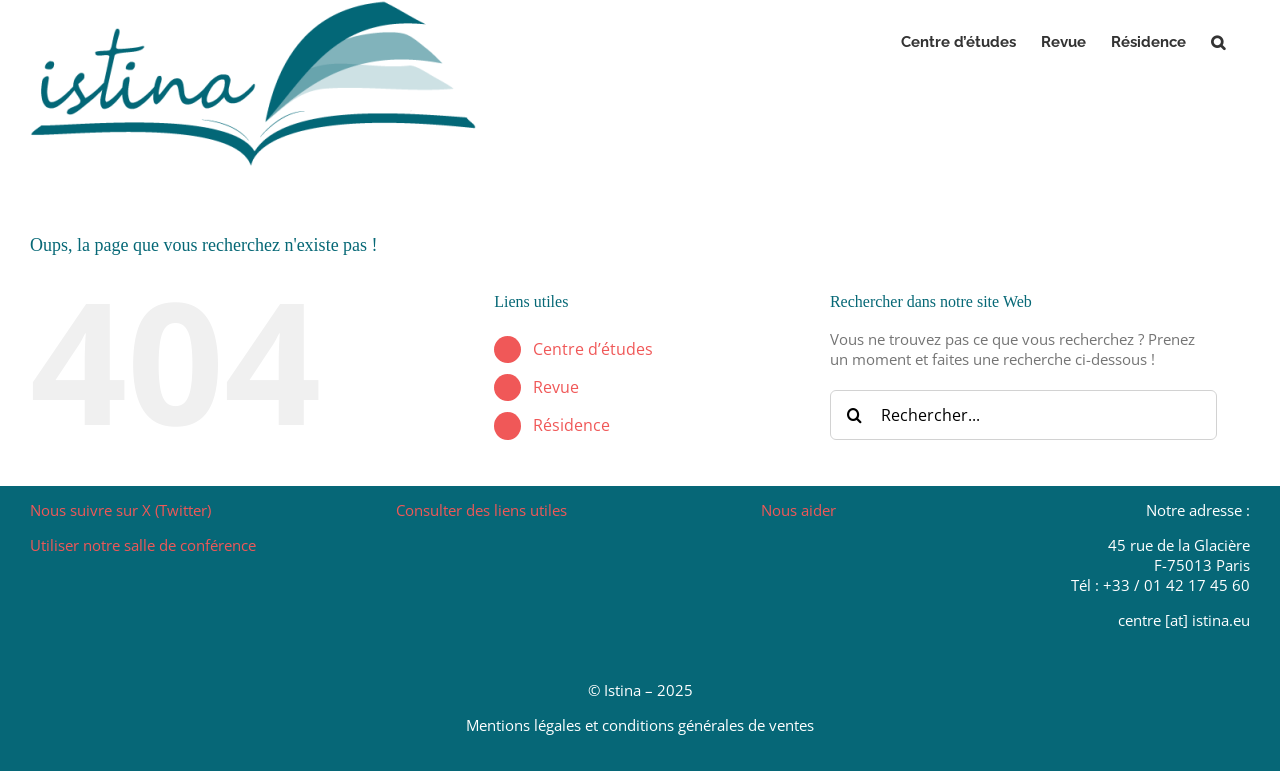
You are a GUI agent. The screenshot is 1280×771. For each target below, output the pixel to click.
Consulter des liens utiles (481, 510)
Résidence (571, 425)
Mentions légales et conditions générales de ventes (640, 725)
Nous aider (798, 510)
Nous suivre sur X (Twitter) (120, 510)
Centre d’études (593, 349)
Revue (556, 387)
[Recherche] (855, 415)
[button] (1218, 42)
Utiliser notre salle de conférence (143, 545)
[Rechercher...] (1023, 415)
